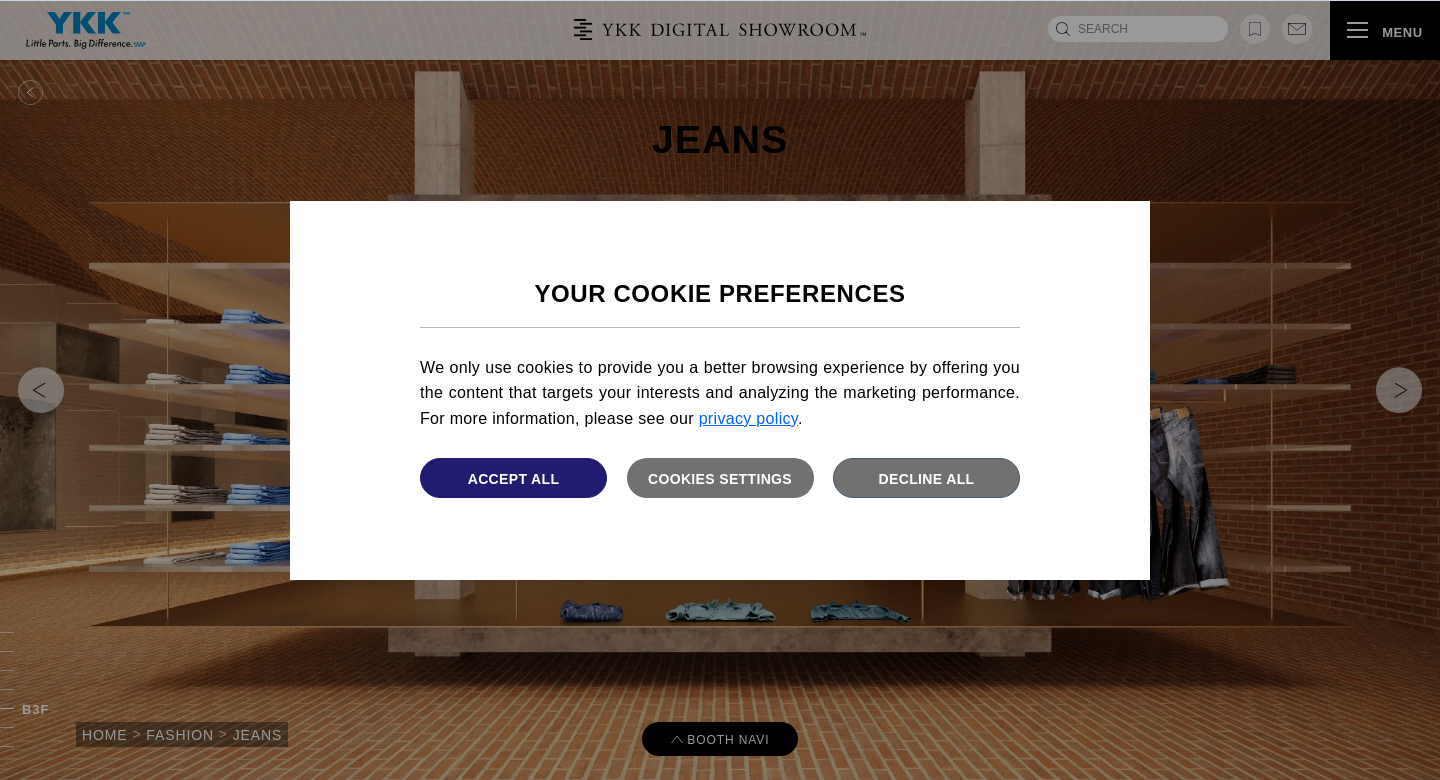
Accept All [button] (514, 479)
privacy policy (748, 418)
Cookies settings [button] (720, 479)
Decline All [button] (927, 479)
